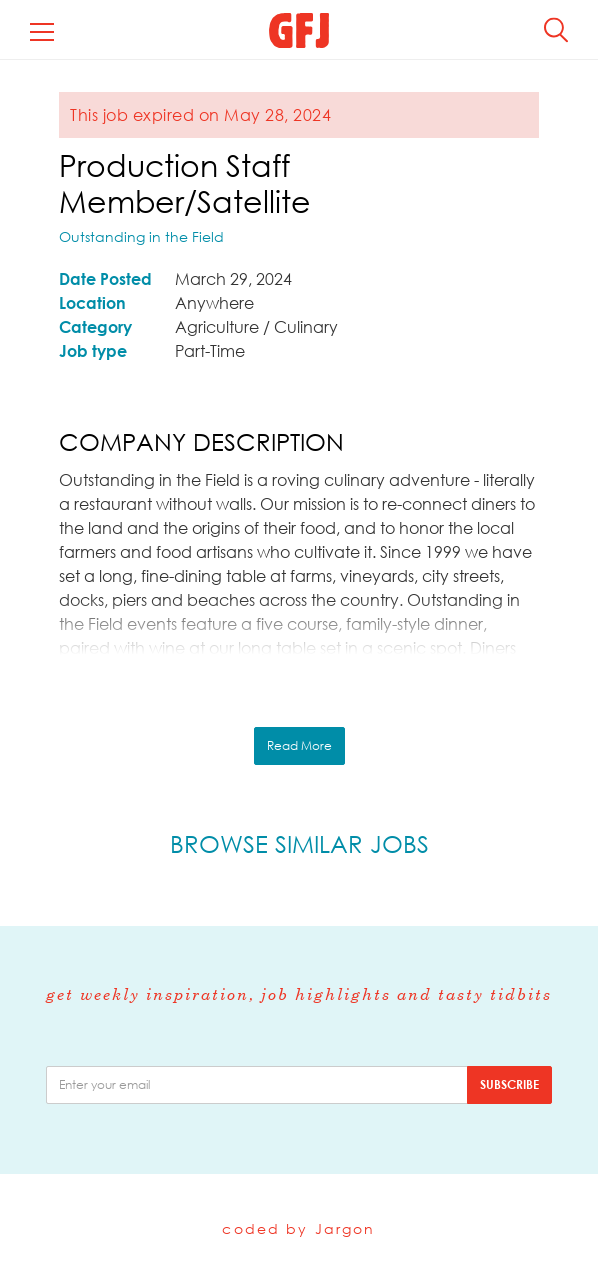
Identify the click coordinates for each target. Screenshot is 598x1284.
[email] (257, 1085)
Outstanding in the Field (141, 236)
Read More (299, 745)
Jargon (345, 1228)
